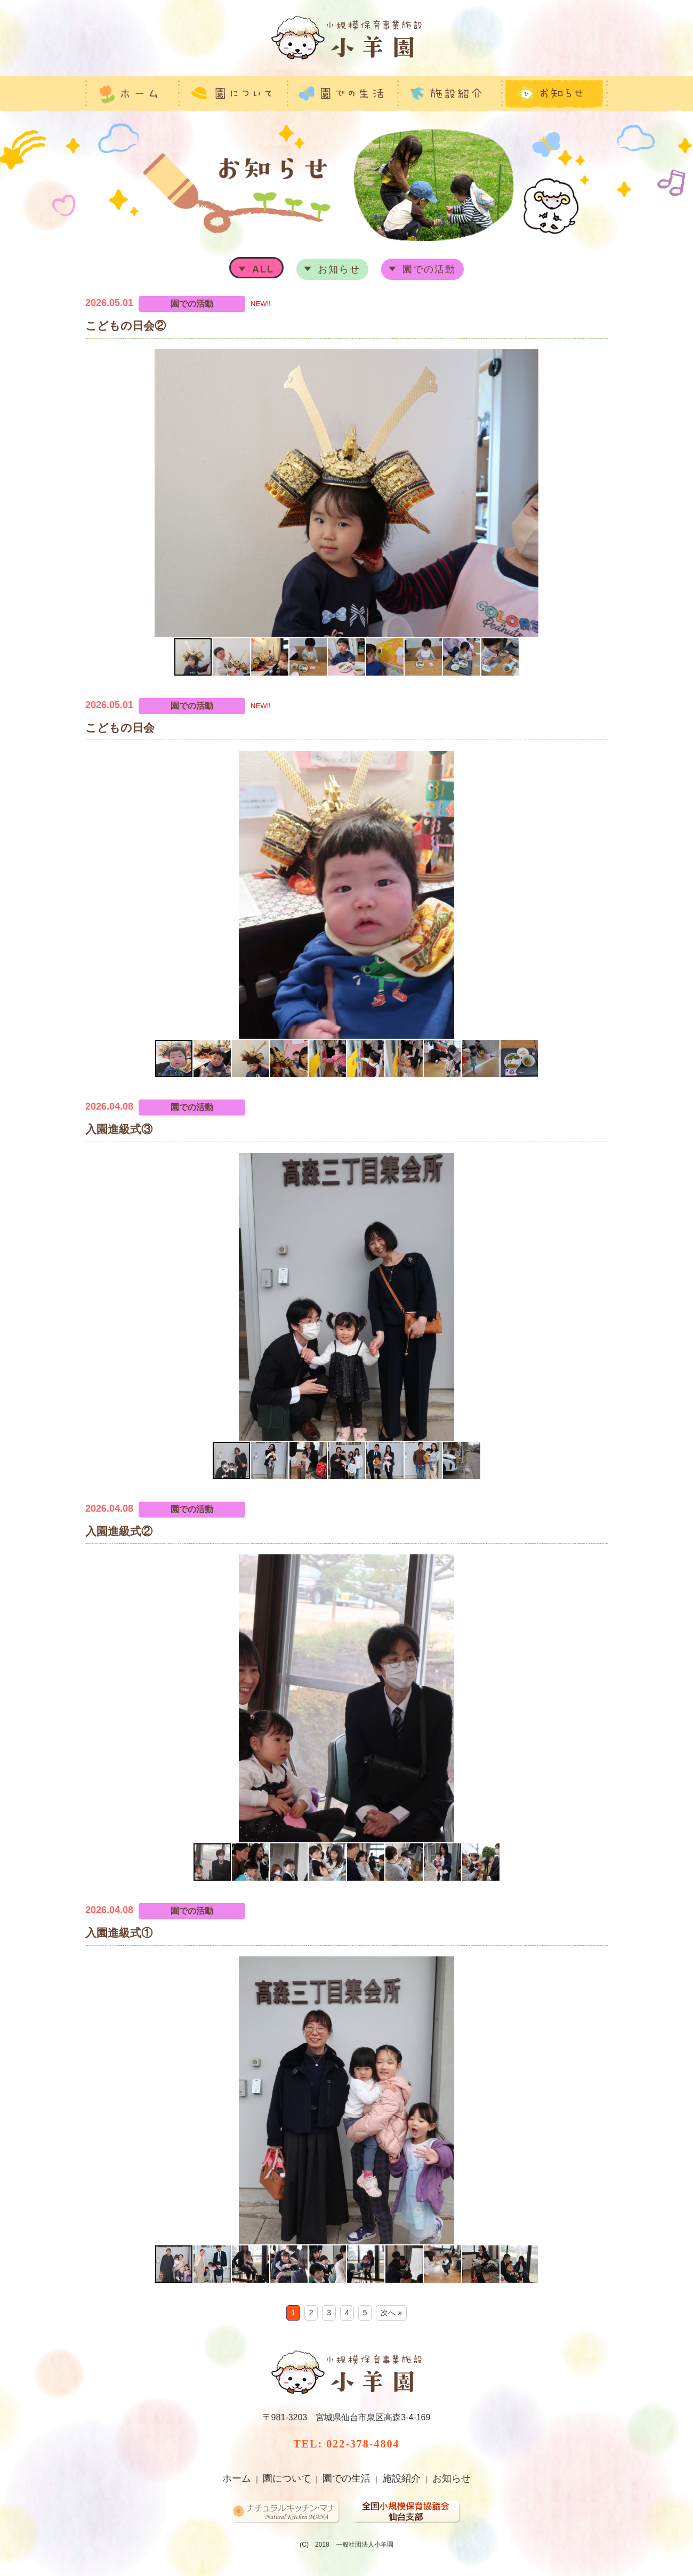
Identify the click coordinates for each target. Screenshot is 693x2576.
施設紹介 (401, 2478)
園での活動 (429, 269)
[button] (94, 493)
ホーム (236, 2478)
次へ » (391, 2312)
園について (287, 2478)
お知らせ (339, 269)
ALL (263, 269)
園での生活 (346, 2478)
